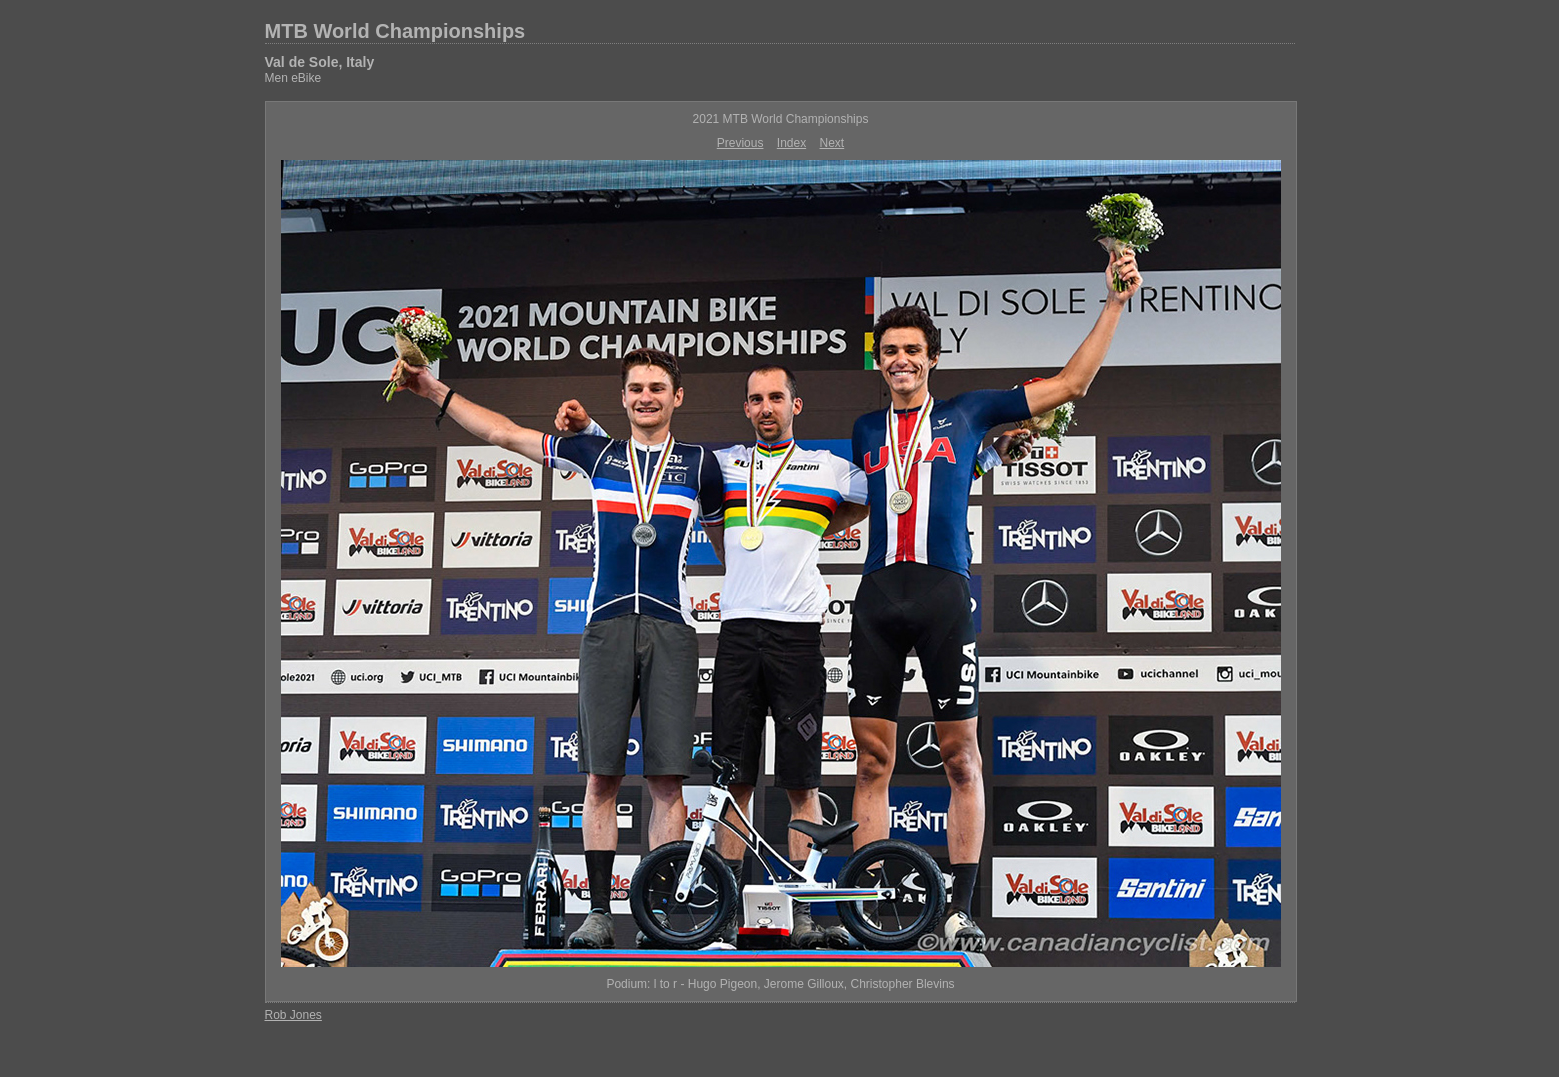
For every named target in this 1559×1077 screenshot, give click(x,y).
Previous (740, 143)
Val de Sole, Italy (320, 62)
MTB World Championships (395, 31)
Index (791, 143)
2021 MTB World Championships (781, 119)
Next (832, 143)
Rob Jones (293, 1015)
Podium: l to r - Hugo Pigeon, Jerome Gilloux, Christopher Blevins (780, 984)
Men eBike (293, 78)
